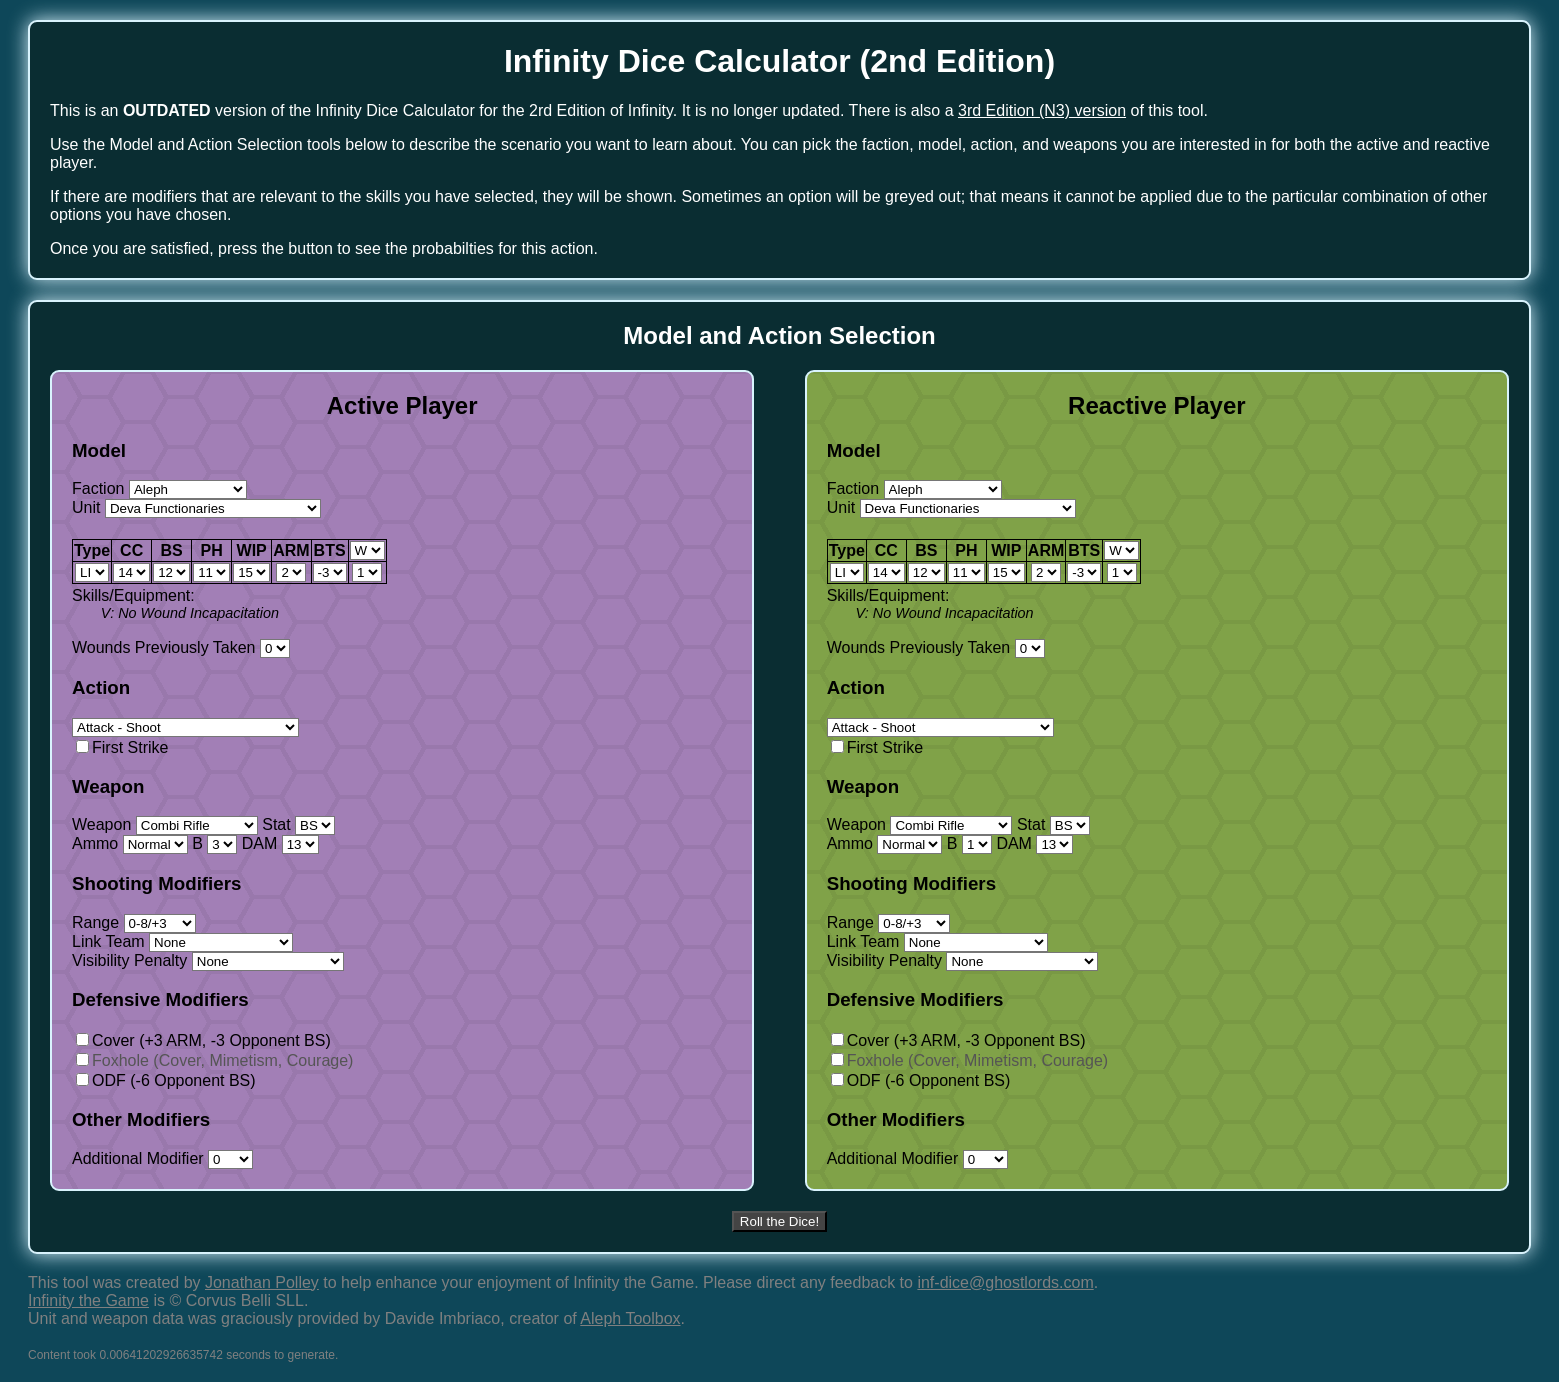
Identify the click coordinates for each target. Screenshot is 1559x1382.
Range (134, 922)
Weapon (165, 824)
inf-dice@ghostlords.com (1005, 1282)
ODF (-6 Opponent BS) (166, 1080)
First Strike (122, 747)
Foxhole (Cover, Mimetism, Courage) (214, 1060)
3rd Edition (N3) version (1042, 110)
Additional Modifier (162, 1158)
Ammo (130, 843)
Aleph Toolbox (630, 1318)
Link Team (182, 941)
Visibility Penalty (208, 960)
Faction (159, 488)
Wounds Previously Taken (181, 647)
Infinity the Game (88, 1300)
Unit (196, 507)
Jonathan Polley (262, 1282)
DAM (280, 843)
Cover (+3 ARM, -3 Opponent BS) (203, 1040)
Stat (298, 824)
